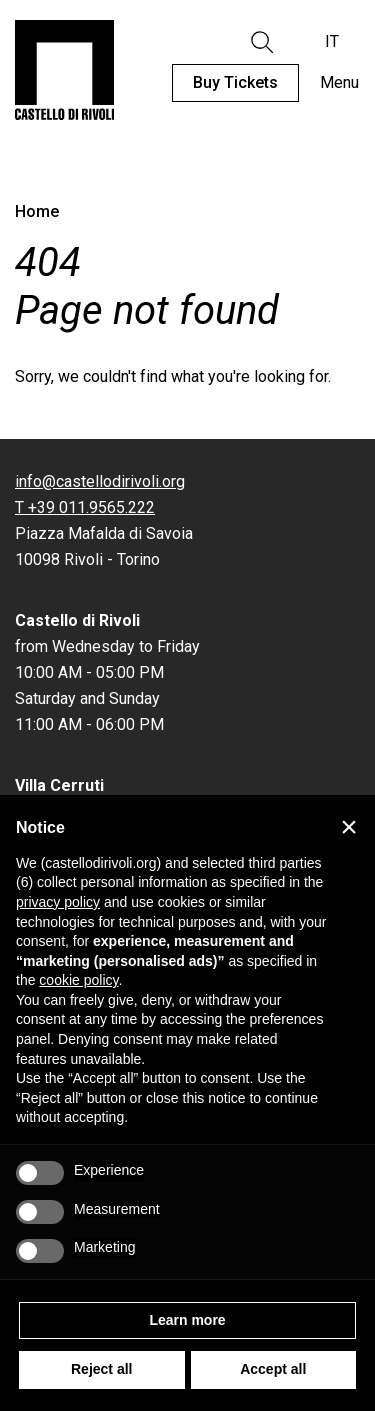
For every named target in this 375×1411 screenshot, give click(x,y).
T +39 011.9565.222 (85, 507)
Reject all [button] (101, 1369)
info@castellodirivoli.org (100, 481)
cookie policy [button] (78, 980)
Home (37, 211)
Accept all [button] (273, 1369)
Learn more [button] (187, 1320)
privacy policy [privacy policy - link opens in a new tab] (58, 902)
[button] (349, 827)
